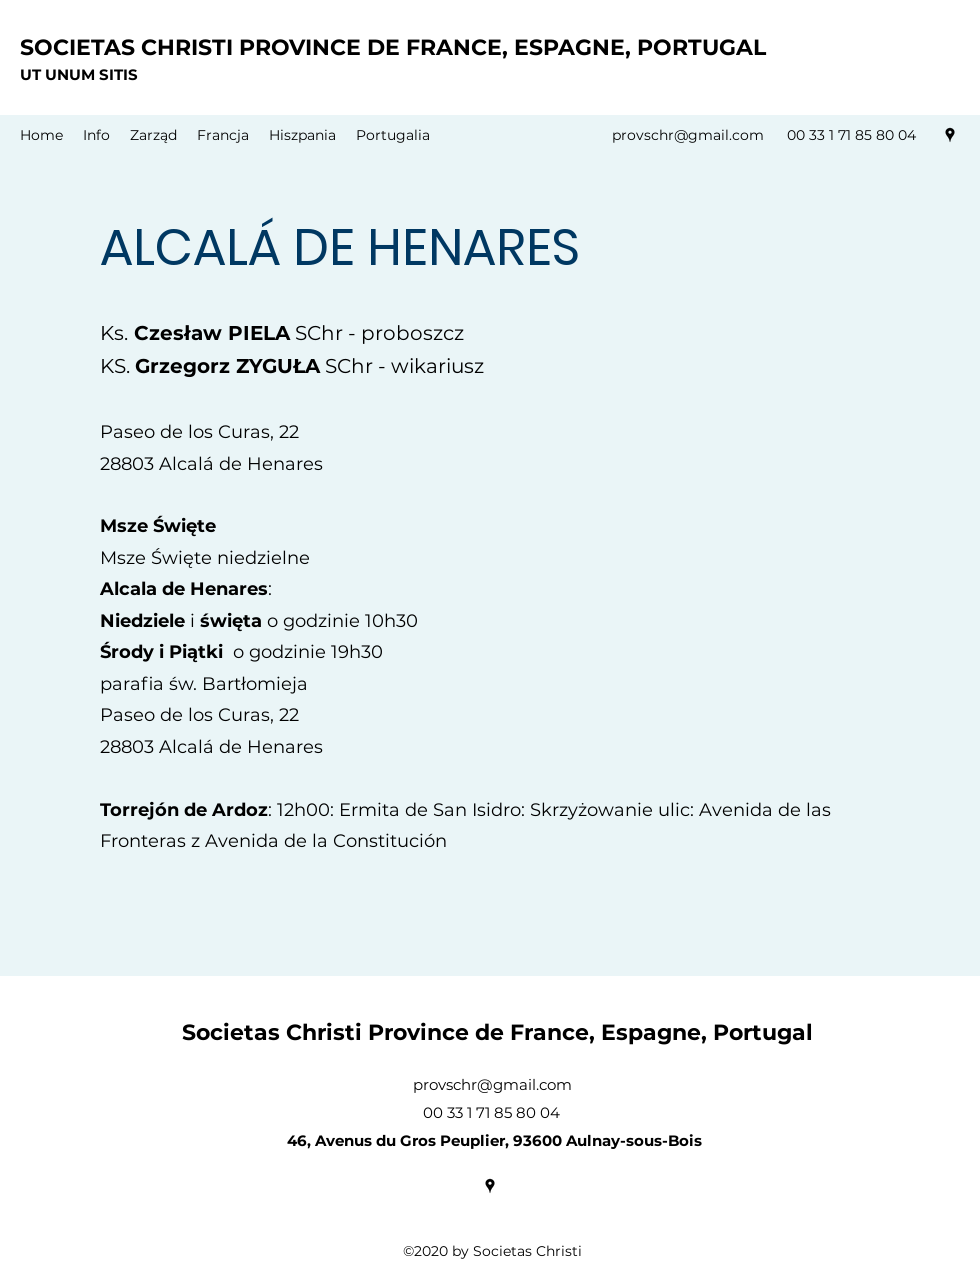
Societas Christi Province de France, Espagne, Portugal (497, 1032)
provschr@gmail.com (688, 135)
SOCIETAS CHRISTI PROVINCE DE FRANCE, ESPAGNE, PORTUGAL (393, 47)
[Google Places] (950, 135)
